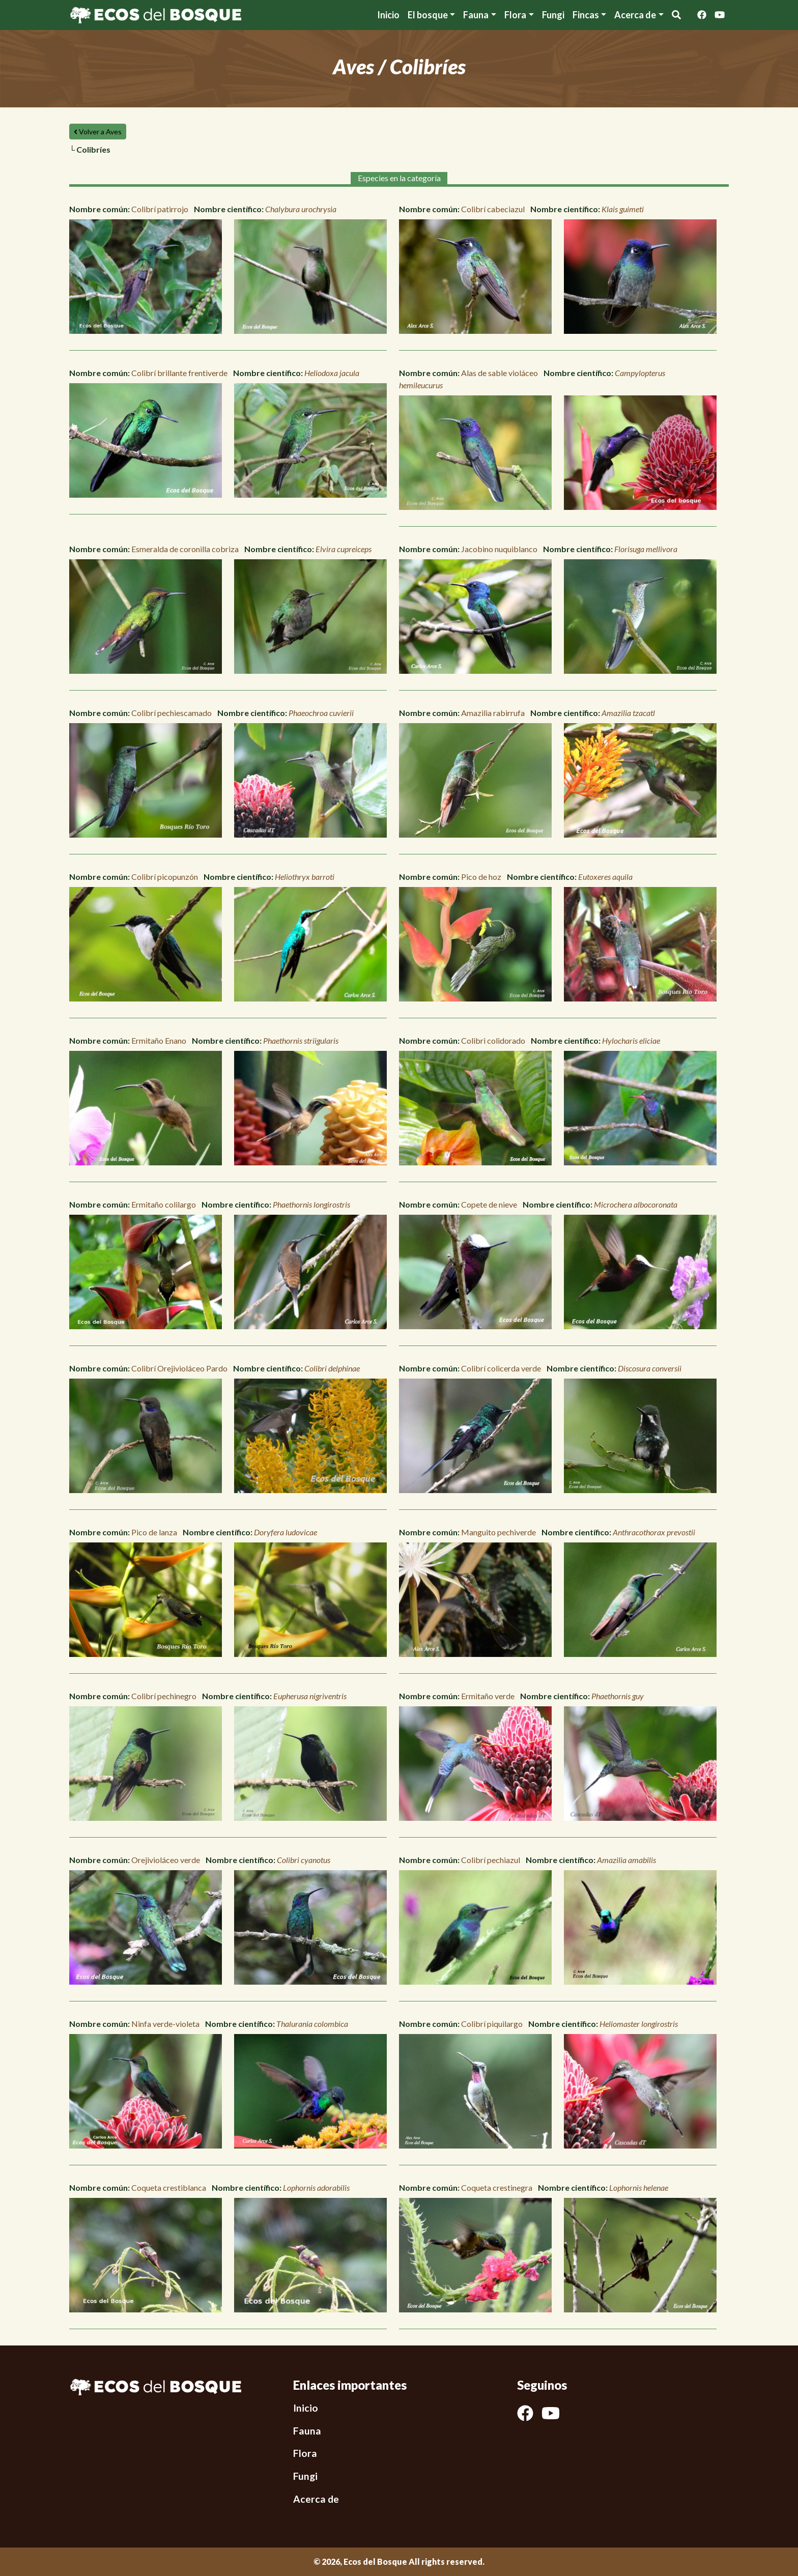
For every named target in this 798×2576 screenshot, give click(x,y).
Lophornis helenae (638, 2187)
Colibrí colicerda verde (501, 1368)
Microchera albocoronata (635, 1204)
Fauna (476, 14)
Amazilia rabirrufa (493, 713)
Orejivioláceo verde (165, 1860)
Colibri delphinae (332, 1368)
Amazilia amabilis (626, 1860)
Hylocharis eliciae (631, 1040)
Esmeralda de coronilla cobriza (185, 549)
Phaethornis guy (617, 1696)
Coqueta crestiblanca (168, 2187)
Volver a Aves (98, 131)
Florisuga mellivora (645, 549)
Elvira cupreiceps (344, 549)
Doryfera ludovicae (285, 1532)
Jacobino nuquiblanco (499, 549)
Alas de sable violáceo (499, 373)
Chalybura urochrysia (300, 209)
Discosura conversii (649, 1368)
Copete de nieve (489, 1204)
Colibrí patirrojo (159, 209)
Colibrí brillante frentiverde (179, 373)
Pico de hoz (481, 876)
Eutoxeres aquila (605, 876)
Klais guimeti (623, 209)
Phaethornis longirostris (311, 1204)
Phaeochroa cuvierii (321, 713)
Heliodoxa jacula (331, 373)
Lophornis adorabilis (316, 2187)
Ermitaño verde (488, 1696)
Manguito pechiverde (498, 1532)
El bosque (428, 14)
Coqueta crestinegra (496, 2187)
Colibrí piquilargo (492, 2023)
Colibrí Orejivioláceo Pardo (179, 1368)
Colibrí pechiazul (490, 1860)
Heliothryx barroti (304, 876)
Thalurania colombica (312, 2023)
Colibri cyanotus (303, 1860)
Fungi (553, 14)
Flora (515, 14)
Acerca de (316, 2499)
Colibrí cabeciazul (493, 209)
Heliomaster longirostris (639, 2023)
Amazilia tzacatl (628, 713)
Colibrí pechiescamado (171, 713)
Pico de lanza (154, 1532)
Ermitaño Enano (158, 1040)
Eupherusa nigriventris (310, 1696)
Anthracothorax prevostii (654, 1532)
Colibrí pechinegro (163, 1696)
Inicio (388, 14)
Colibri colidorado (493, 1040)
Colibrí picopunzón (164, 876)
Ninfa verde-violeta (165, 2023)
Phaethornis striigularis (300, 1040)
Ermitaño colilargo (163, 1204)
